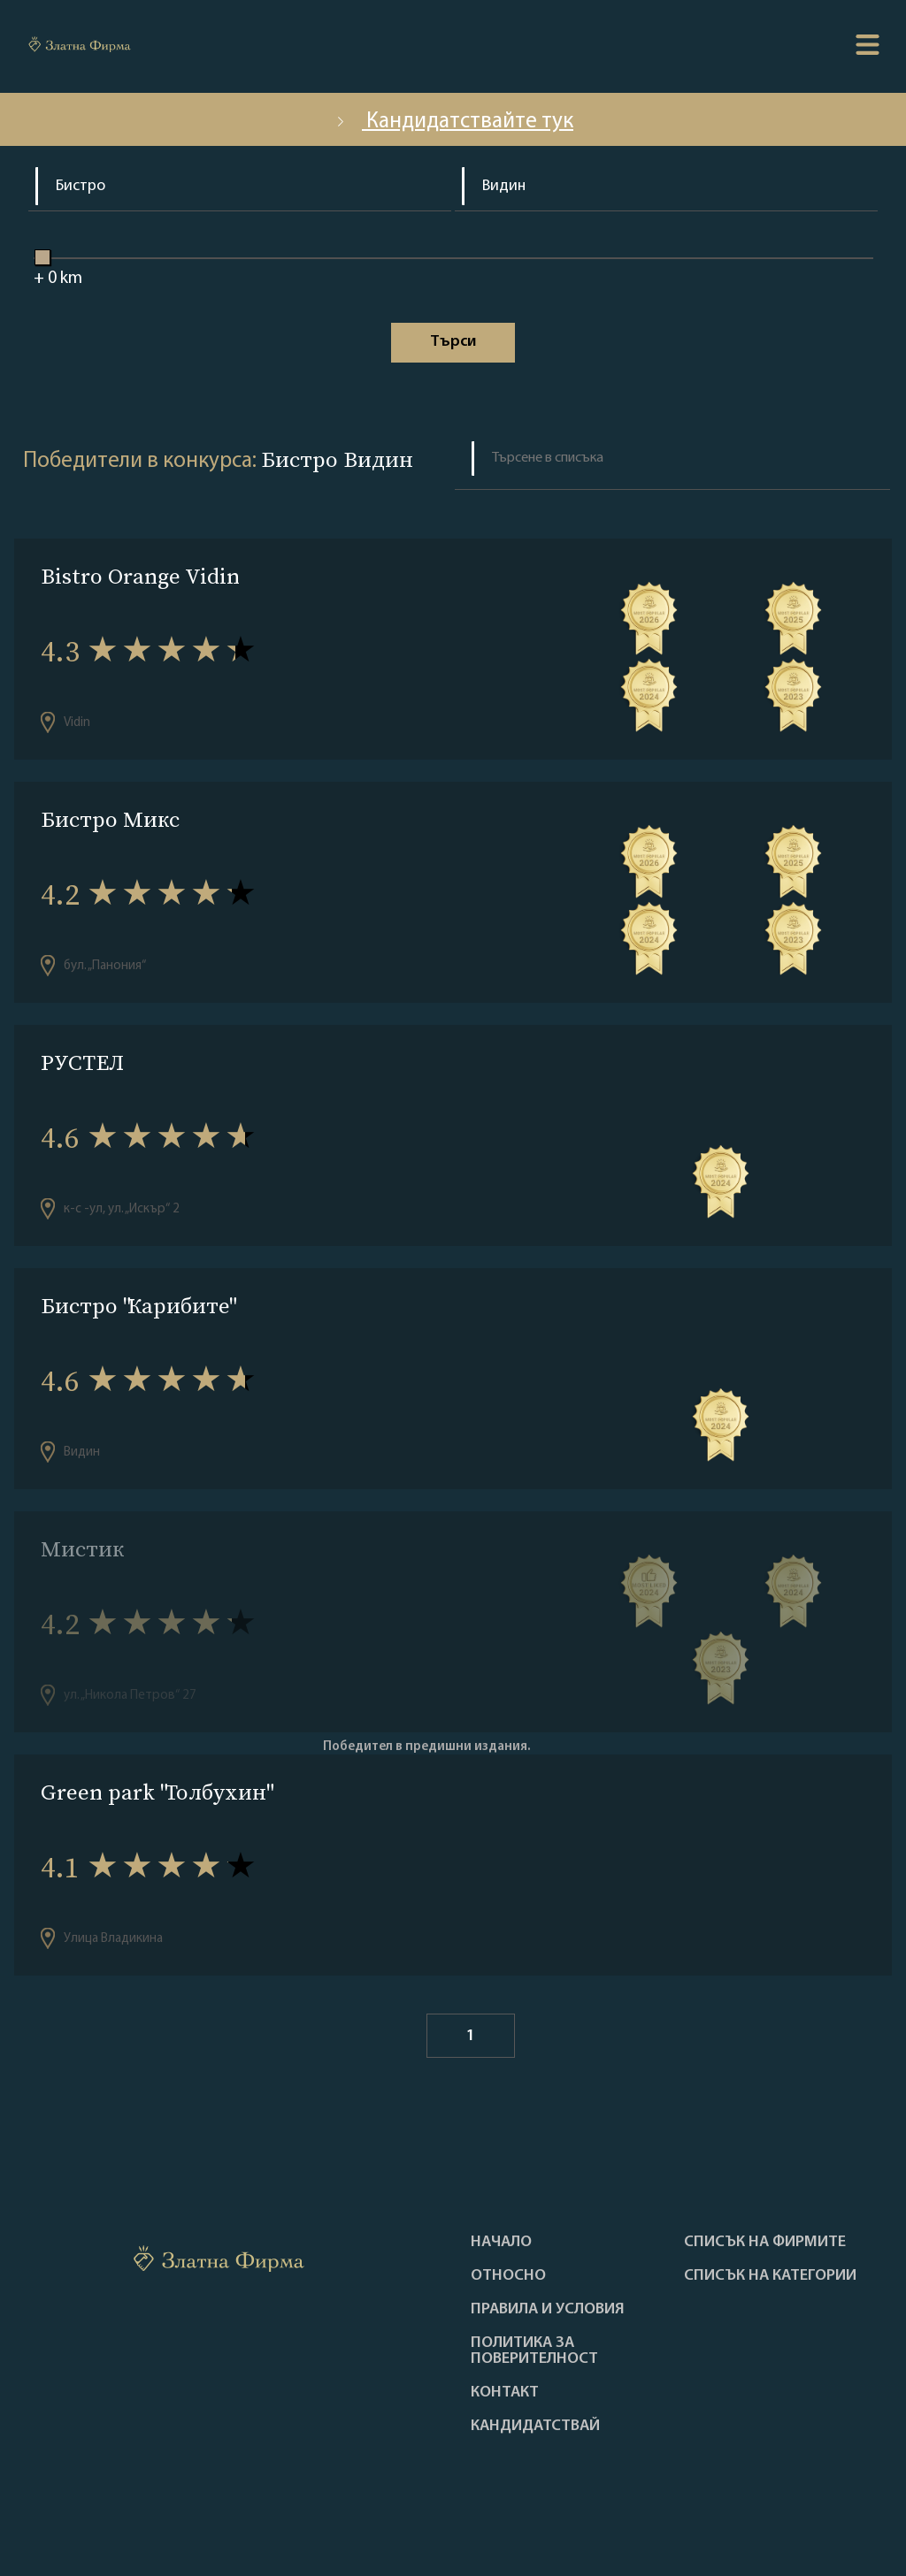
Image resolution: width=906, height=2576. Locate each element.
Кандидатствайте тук (453, 122)
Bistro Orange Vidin (140, 576)
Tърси (453, 341)
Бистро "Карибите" (137, 1306)
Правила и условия (548, 2310)
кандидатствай (535, 2427)
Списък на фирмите (765, 2243)
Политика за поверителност (534, 2351)
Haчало (501, 2243)
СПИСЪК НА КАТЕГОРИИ (770, 2276)
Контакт (505, 2393)
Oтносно (508, 2276)
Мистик (82, 1549)
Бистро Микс (110, 819)
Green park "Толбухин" (156, 1792)
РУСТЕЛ (82, 1062)
